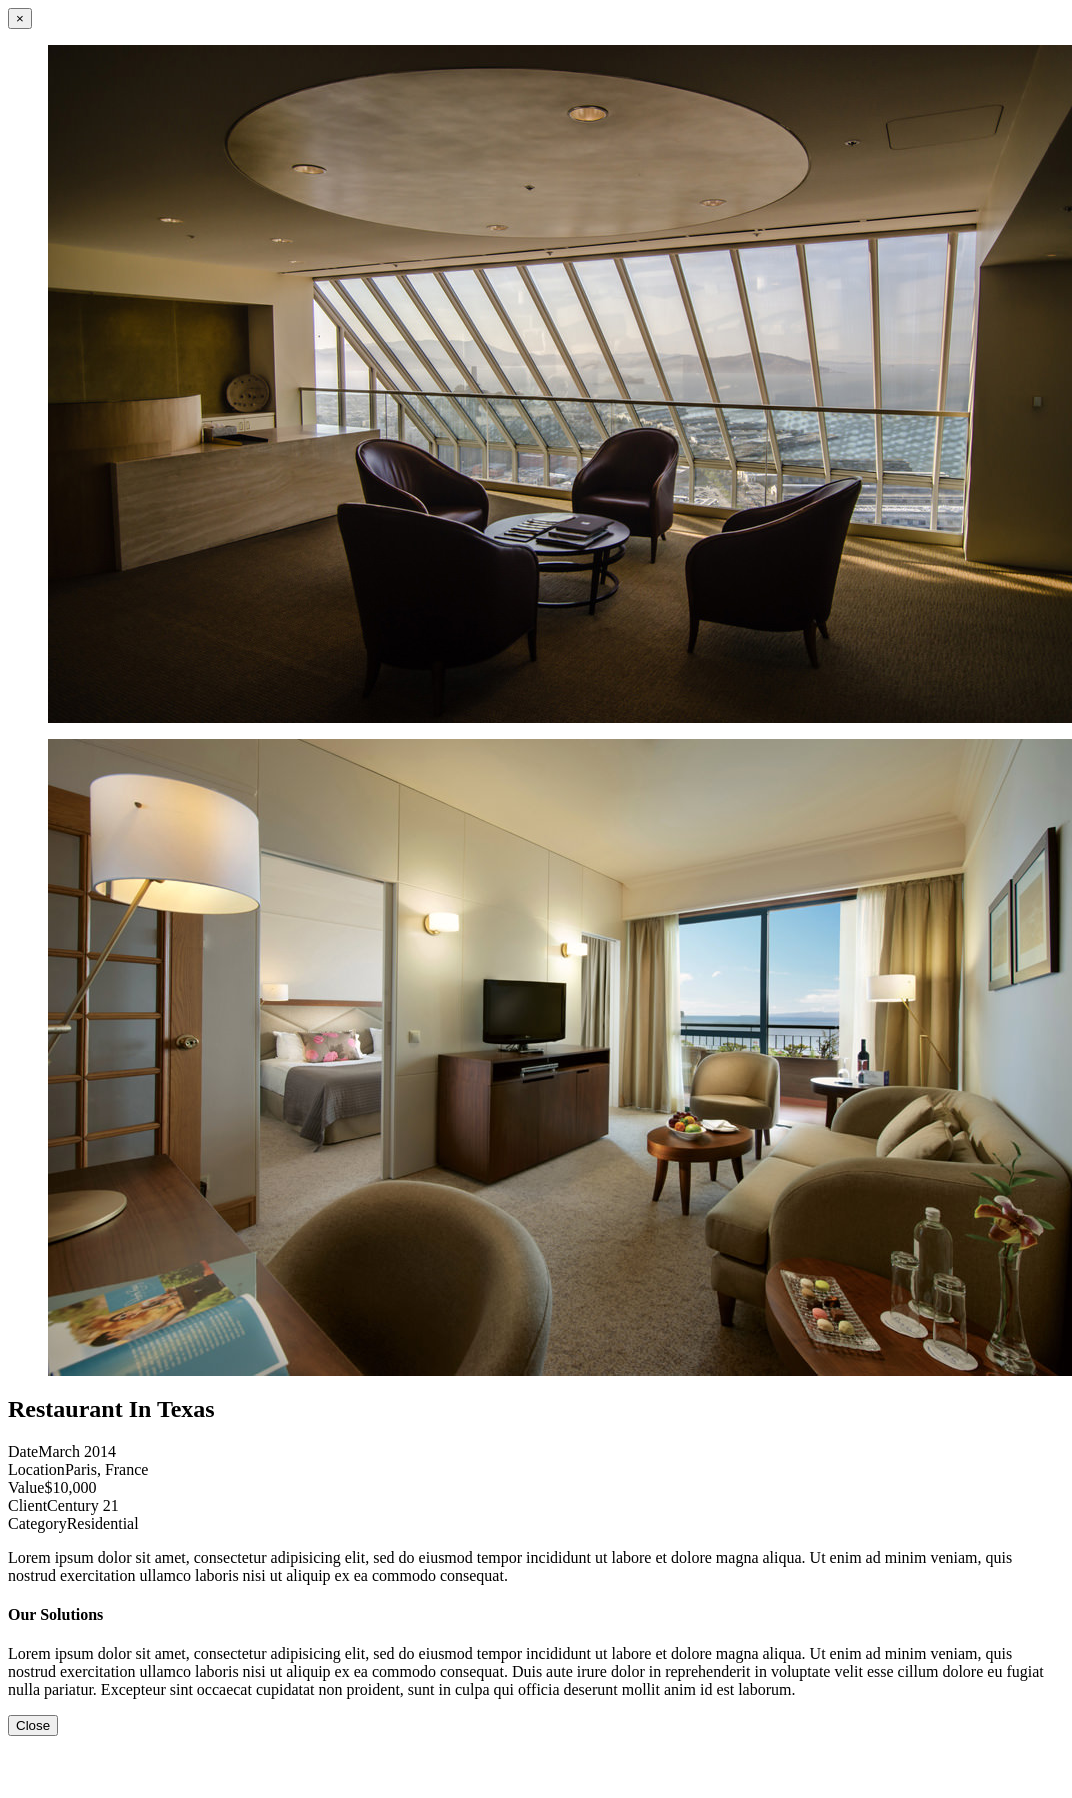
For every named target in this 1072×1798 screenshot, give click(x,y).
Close (33, 1725)
